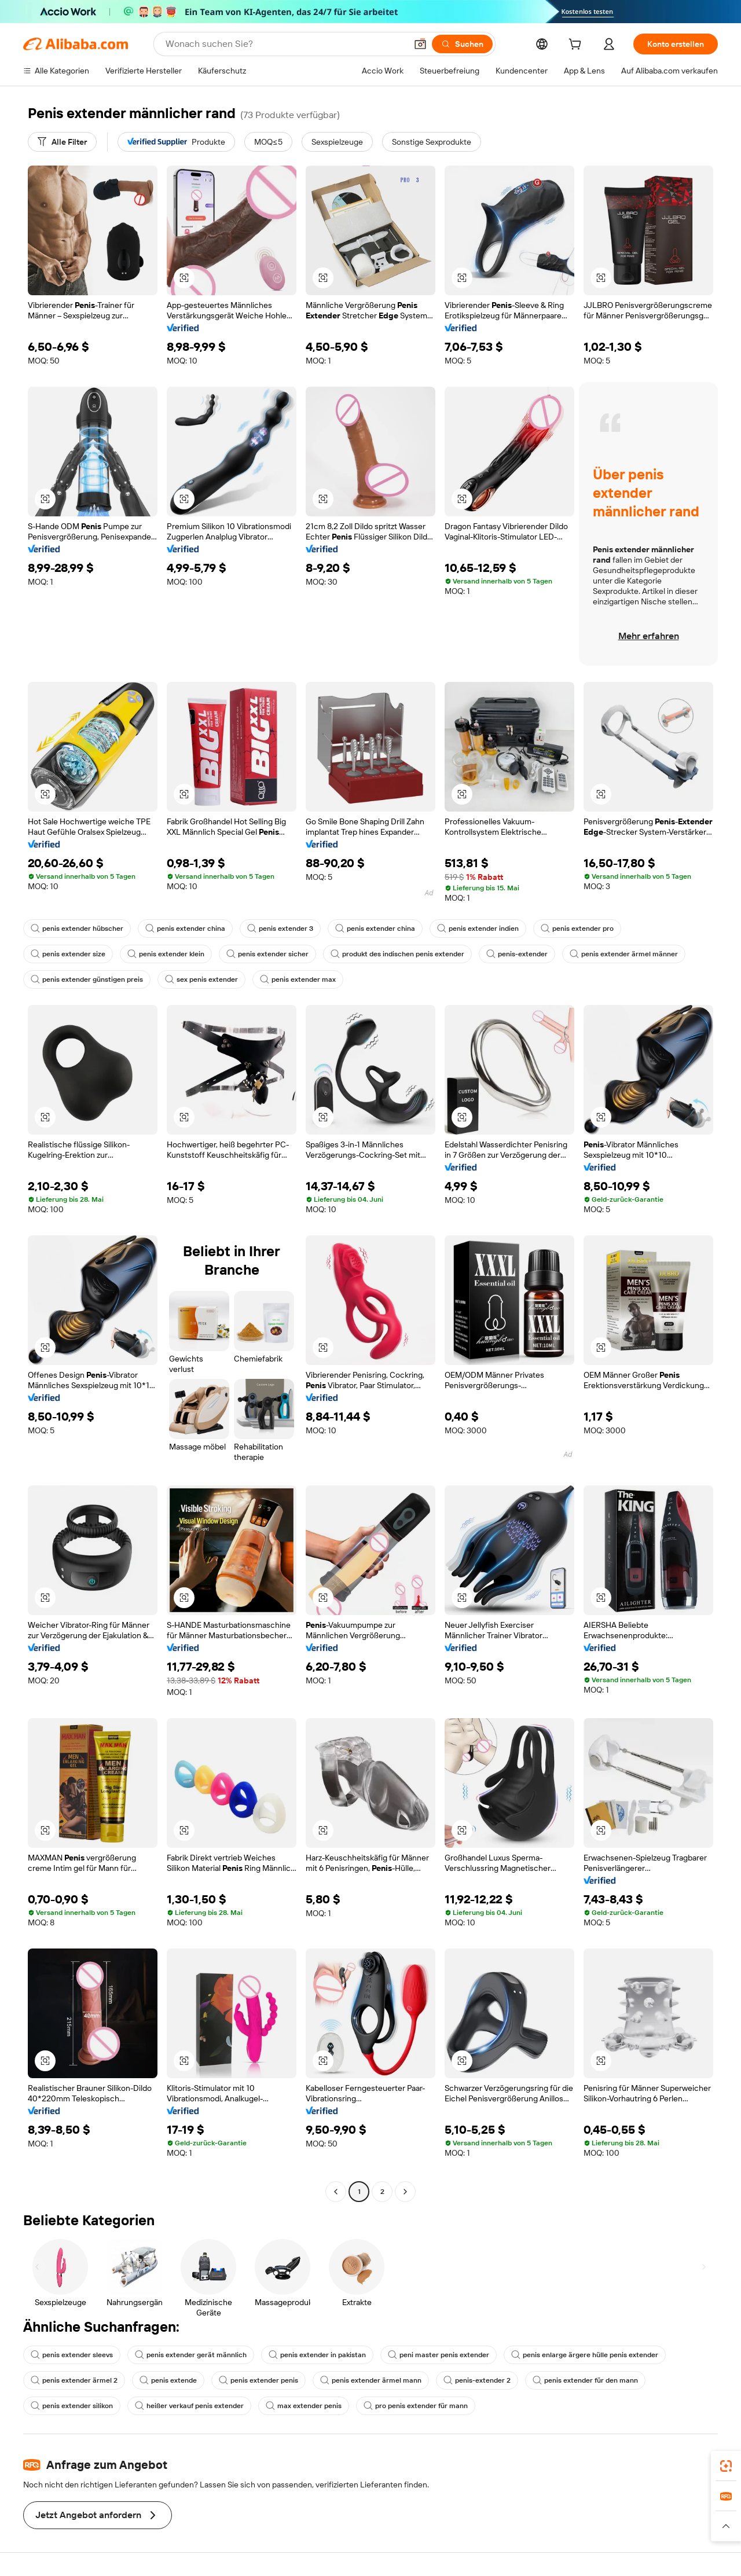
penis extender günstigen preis (87, 979)
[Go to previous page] (335, 2191)
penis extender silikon (72, 2405)
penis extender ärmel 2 (74, 2380)
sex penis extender (201, 979)
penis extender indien (478, 928)
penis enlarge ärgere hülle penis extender (584, 2355)
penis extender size (68, 954)
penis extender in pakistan (317, 2355)
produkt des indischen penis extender (397, 954)
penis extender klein (165, 954)
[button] (420, 44)
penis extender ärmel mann (370, 2380)
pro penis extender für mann (416, 2405)
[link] (726, 2466)
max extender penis (304, 2405)
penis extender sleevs (72, 2355)
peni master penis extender (438, 2355)
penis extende (168, 2380)
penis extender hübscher (77, 928)
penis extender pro (577, 928)
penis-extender (517, 954)
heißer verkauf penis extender (189, 2405)
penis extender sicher (267, 954)
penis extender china (185, 928)
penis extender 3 (280, 928)
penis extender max (298, 979)
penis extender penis (258, 2380)
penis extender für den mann (585, 2380)
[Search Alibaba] (285, 44)
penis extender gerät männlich (191, 2355)
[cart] (577, 45)
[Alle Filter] (62, 142)
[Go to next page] (405, 2191)
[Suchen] (462, 44)
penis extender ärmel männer (624, 954)
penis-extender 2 (477, 2380)
